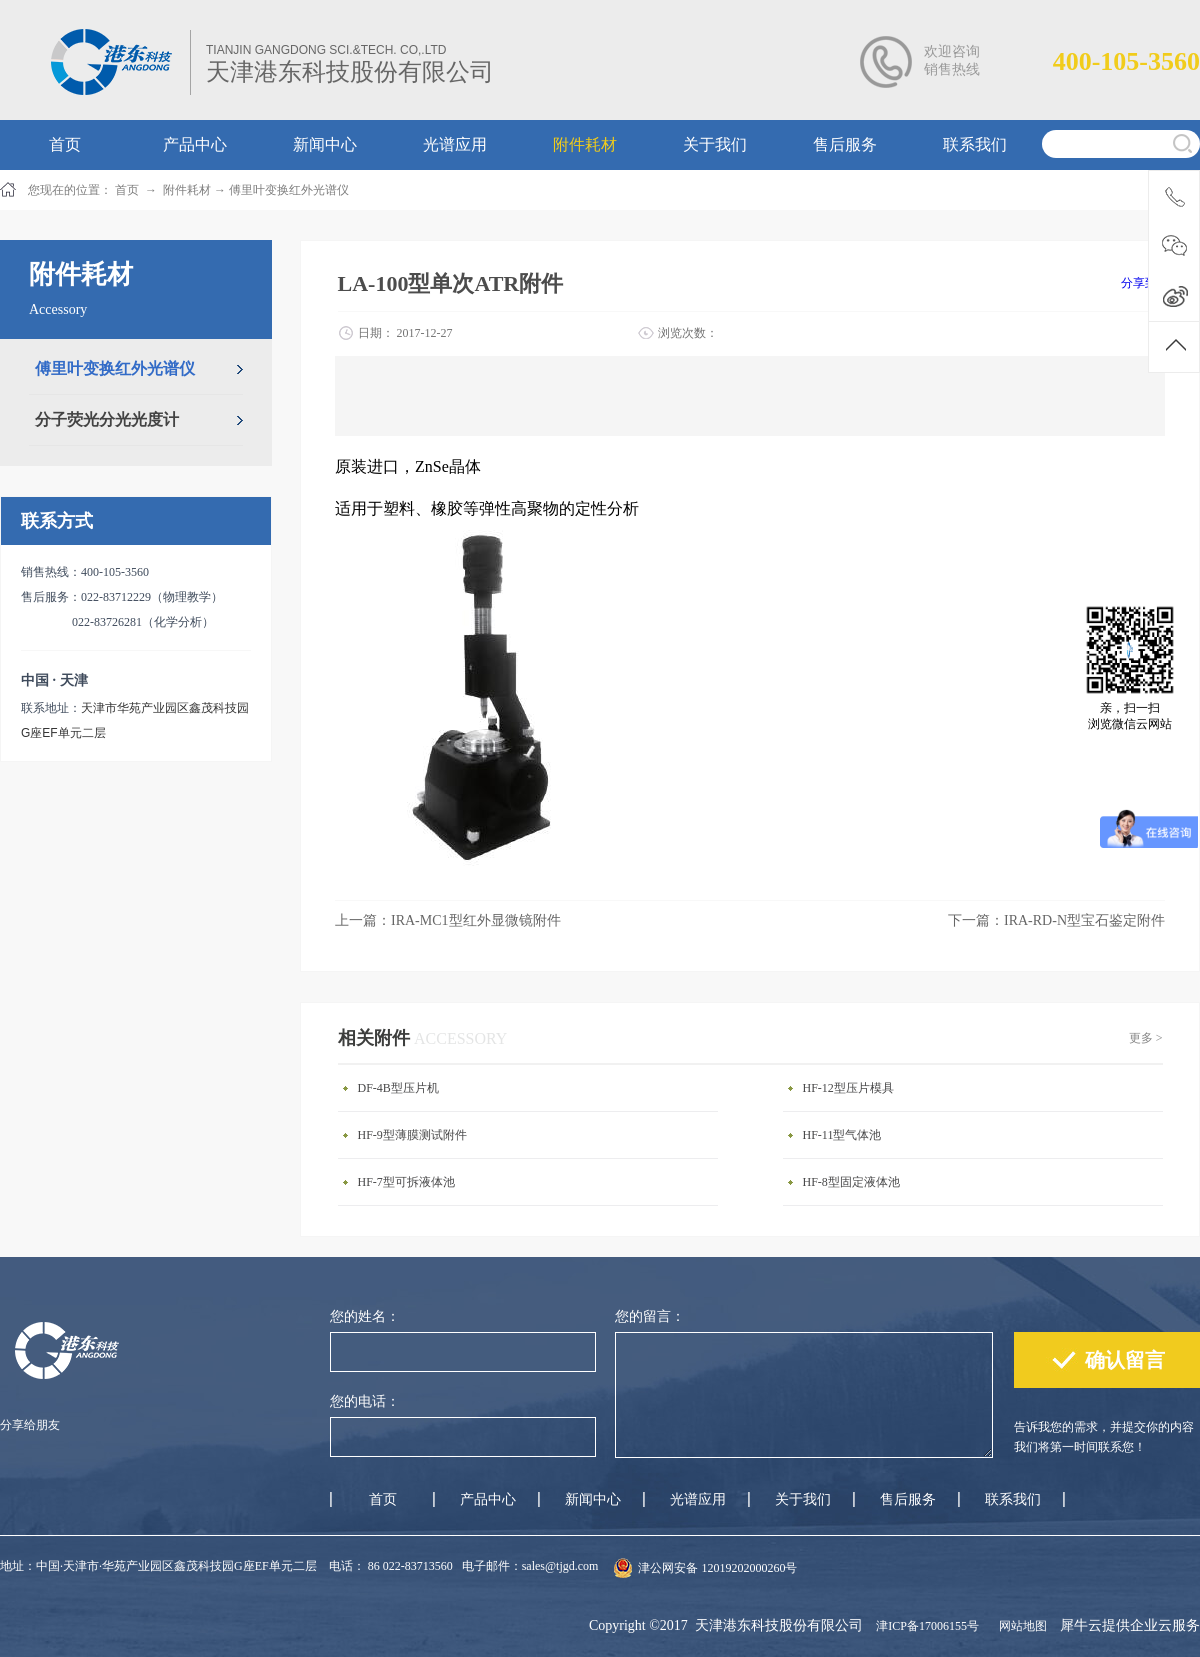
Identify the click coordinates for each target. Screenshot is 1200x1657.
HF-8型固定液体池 (851, 1182)
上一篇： (448, 920)
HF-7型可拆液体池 (406, 1182)
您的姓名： (365, 1316)
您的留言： (650, 1316)
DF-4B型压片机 (398, 1088)
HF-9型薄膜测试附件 (412, 1135)
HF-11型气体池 (842, 1135)
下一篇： (1056, 920)
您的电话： (365, 1401)
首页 (383, 1499)
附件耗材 (187, 190)
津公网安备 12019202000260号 (717, 1568)
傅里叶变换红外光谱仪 (289, 190)
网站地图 (1020, 1626)
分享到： (1145, 283)
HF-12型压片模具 (848, 1088)
